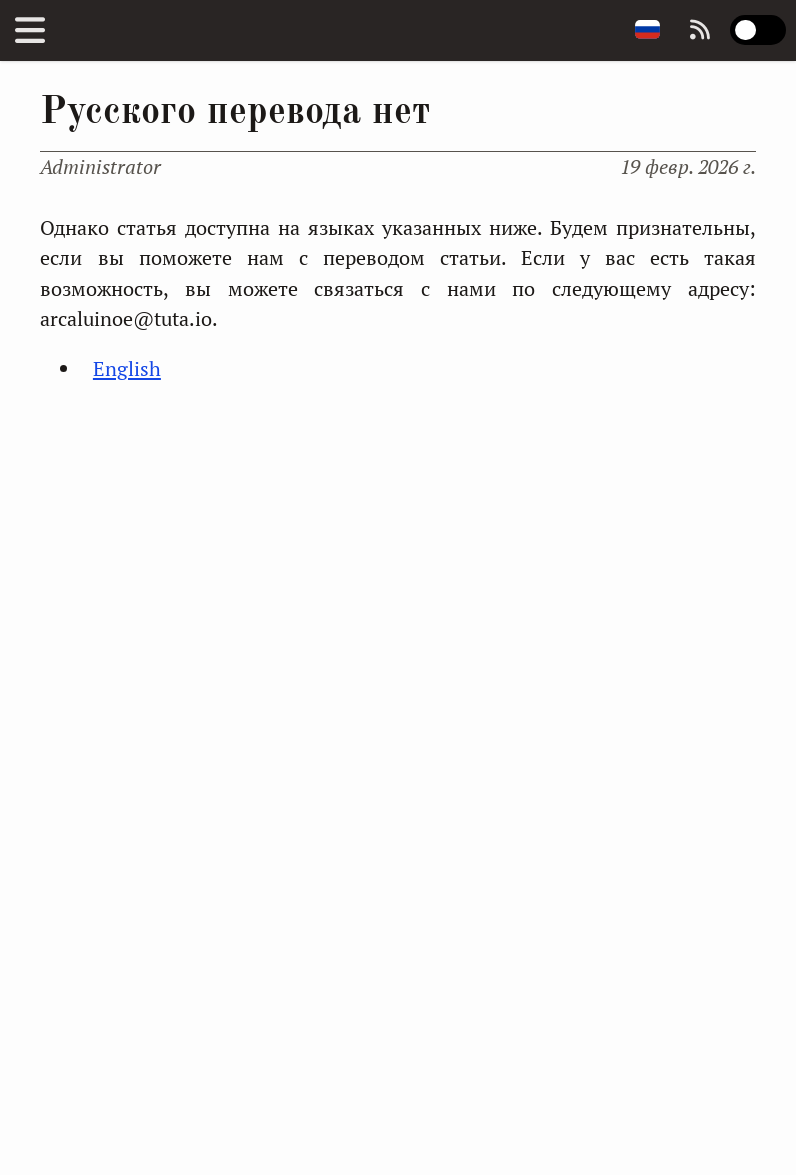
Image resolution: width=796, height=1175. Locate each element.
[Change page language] (647, 30)
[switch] (758, 30)
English (127, 368)
